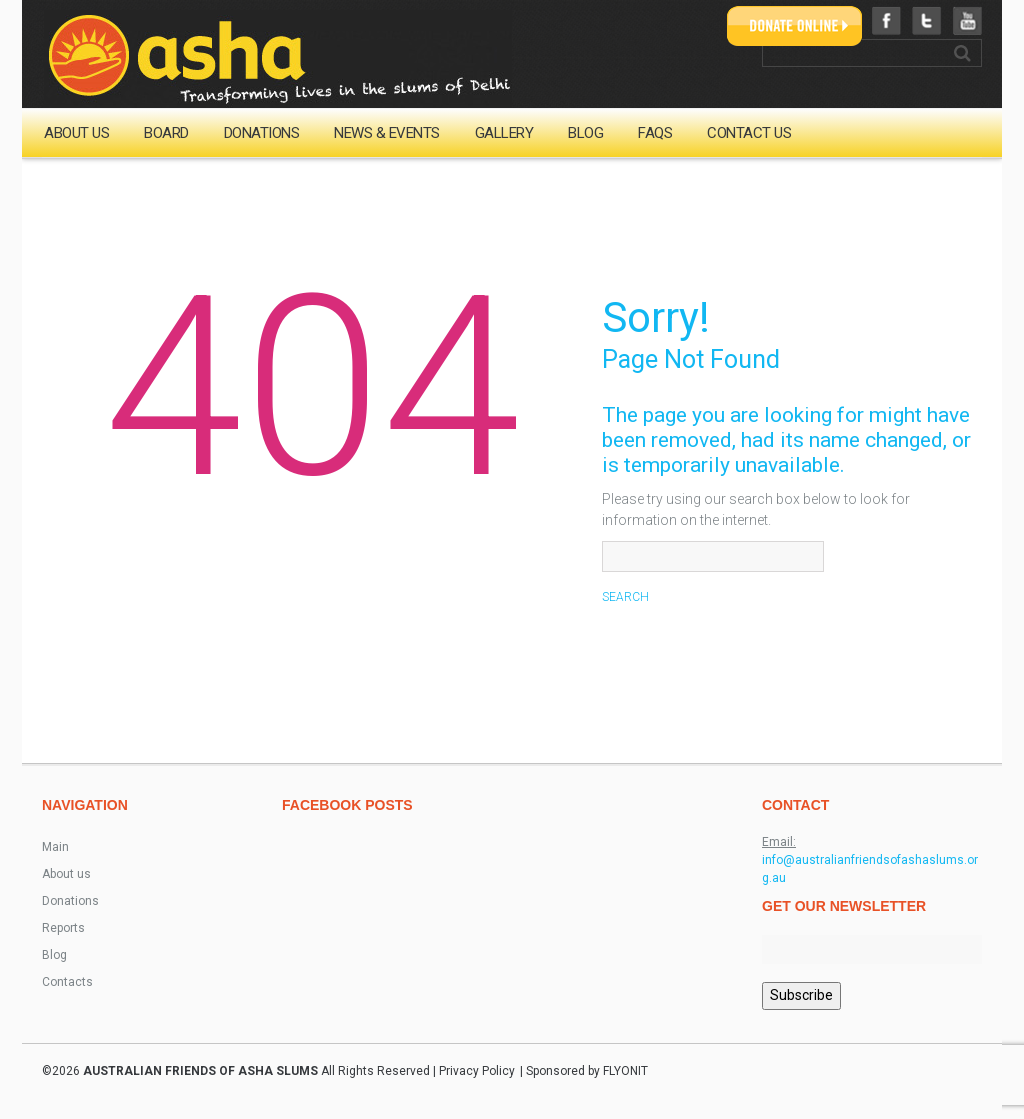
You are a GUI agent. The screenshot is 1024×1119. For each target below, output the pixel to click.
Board (166, 133)
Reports (63, 928)
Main (55, 847)
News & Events (387, 133)
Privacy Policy (477, 1071)
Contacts (67, 982)
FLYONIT (625, 1071)
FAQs (655, 133)
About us (76, 133)
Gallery (504, 133)
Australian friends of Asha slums (200, 1071)
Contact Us (749, 133)
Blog (585, 133)
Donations (262, 133)
